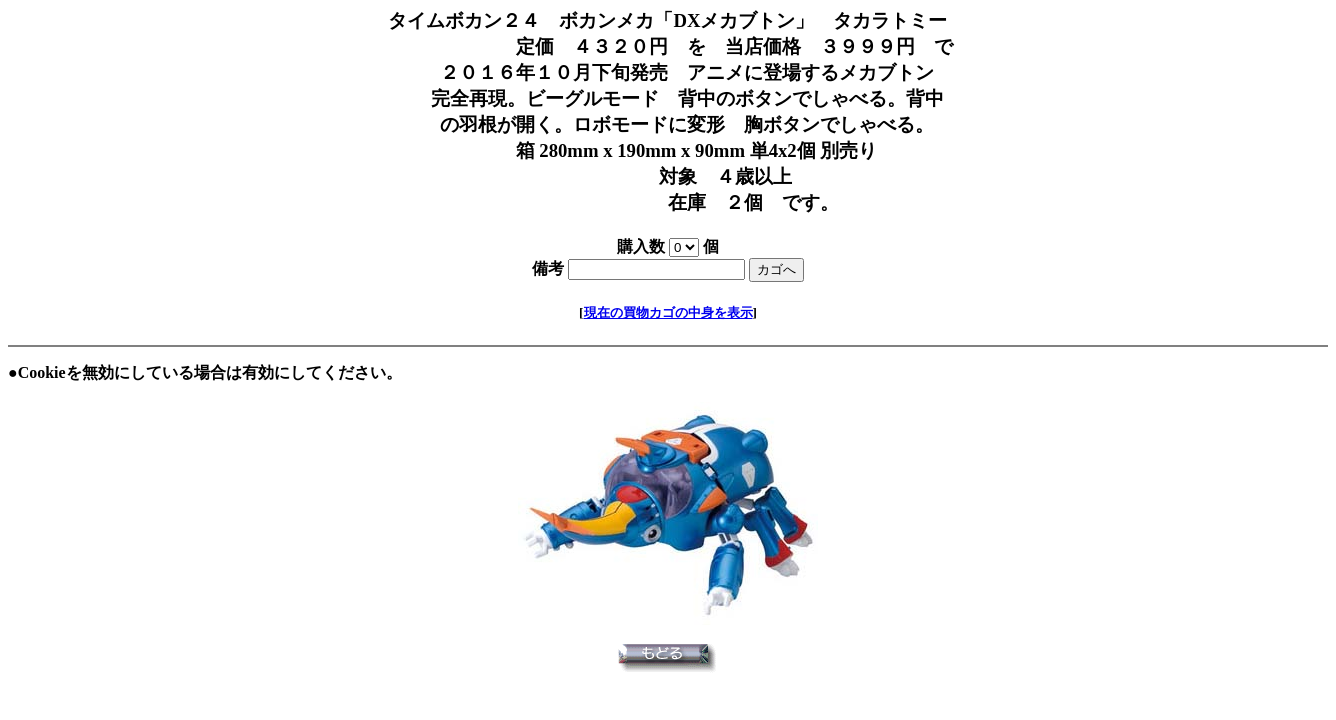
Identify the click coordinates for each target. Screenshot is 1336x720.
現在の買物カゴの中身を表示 (668, 312)
